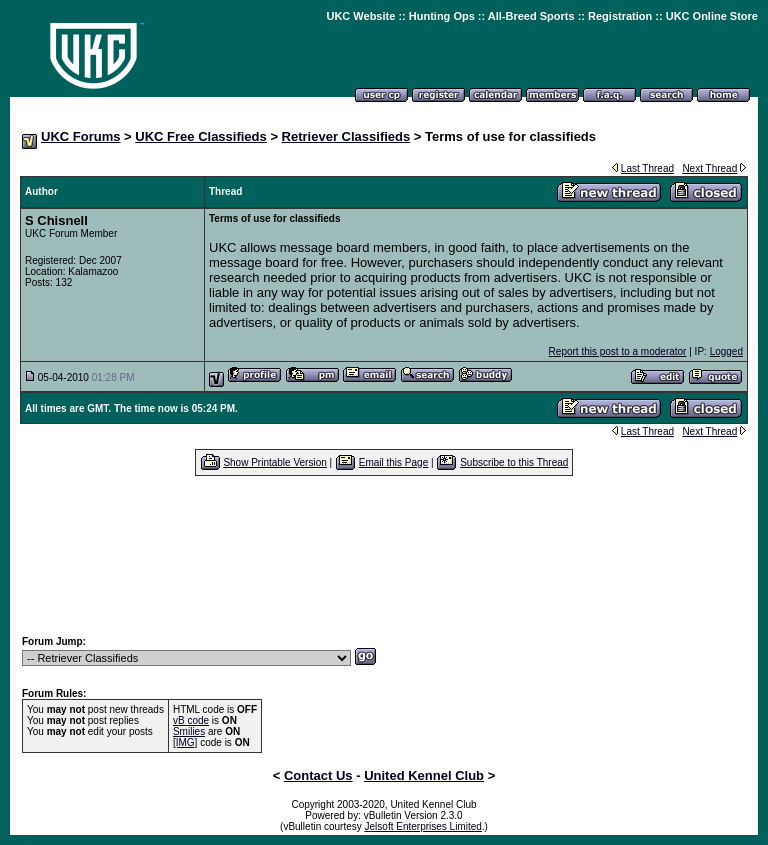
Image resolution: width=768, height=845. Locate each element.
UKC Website (360, 16)
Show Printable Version (274, 462)
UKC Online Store (712, 16)
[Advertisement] (384, 555)
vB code (191, 720)
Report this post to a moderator (618, 351)
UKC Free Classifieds (201, 136)
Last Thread (647, 168)
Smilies (189, 731)
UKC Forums (80, 136)
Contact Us (318, 775)
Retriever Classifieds (346, 136)
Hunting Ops (442, 16)
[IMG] (185, 742)
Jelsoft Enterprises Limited (423, 826)
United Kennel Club (424, 775)
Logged (726, 351)
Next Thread (709, 168)
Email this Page (393, 462)
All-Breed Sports (531, 16)
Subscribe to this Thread (514, 462)
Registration (620, 16)
